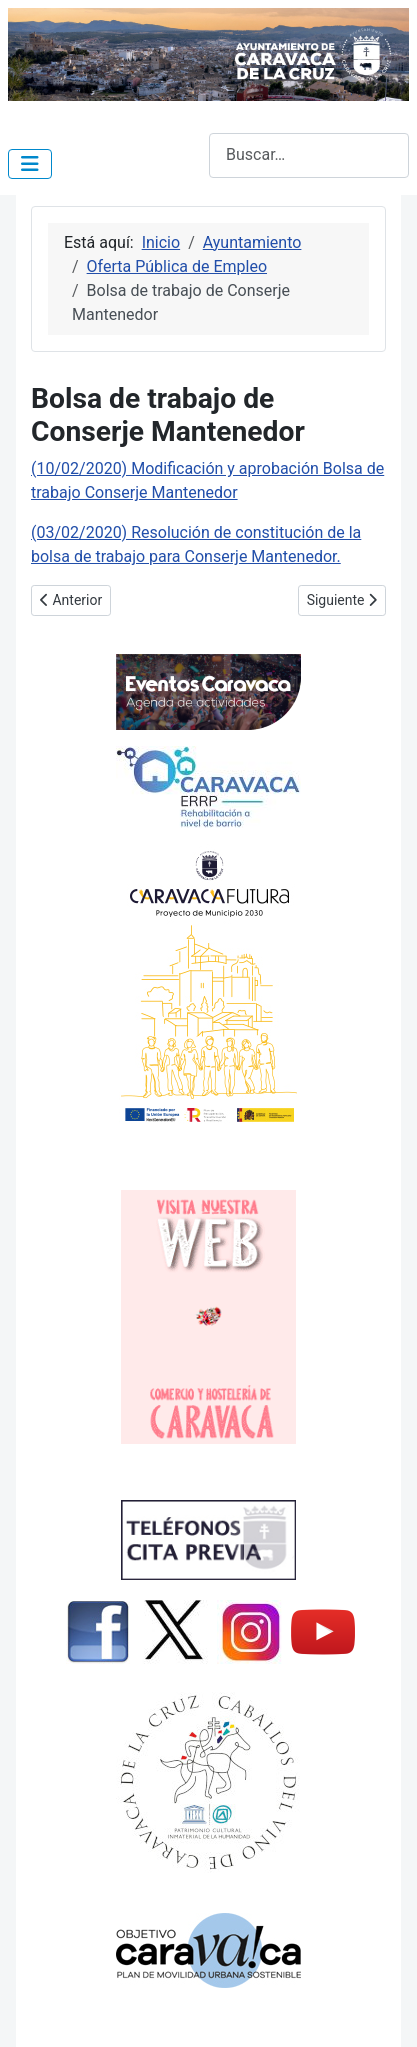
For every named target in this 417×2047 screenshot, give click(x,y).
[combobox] (309, 155)
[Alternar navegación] (30, 164)
